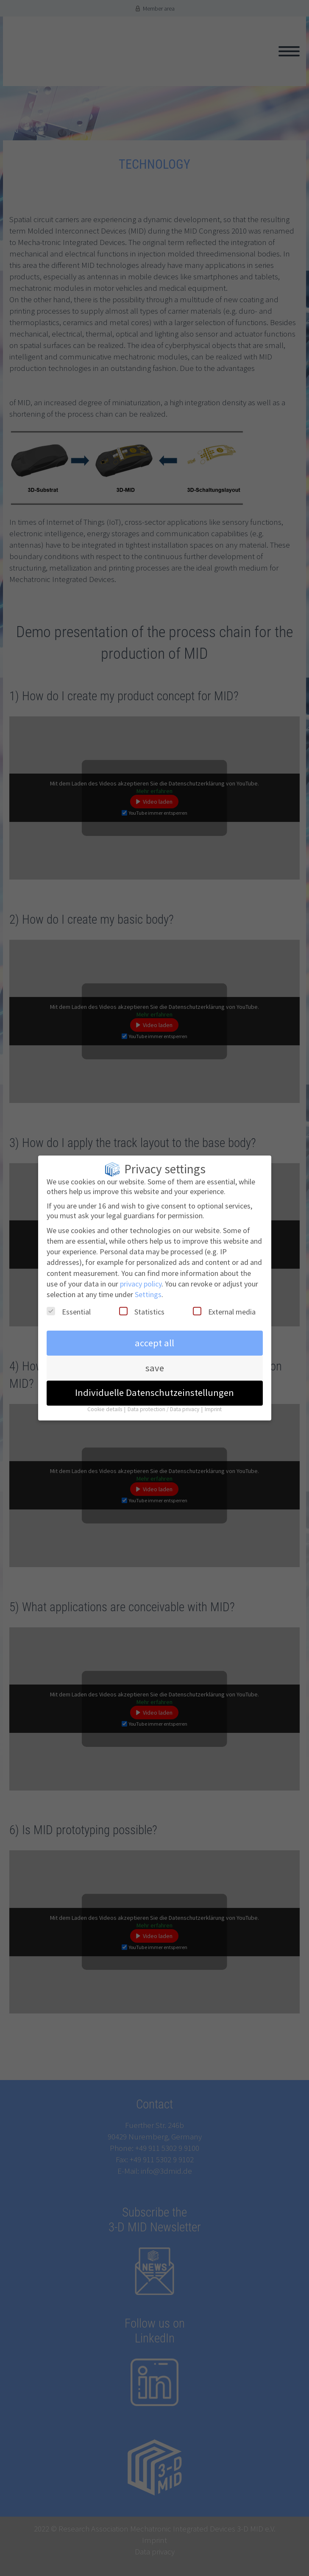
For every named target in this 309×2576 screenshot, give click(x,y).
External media (224, 1304)
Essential (69, 1304)
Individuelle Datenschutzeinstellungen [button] (154, 1385)
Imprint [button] (213, 1401)
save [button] (154, 1360)
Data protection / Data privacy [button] (164, 1401)
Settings (148, 1287)
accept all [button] (154, 1335)
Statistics (141, 1304)
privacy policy (140, 1276)
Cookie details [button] (105, 1401)
